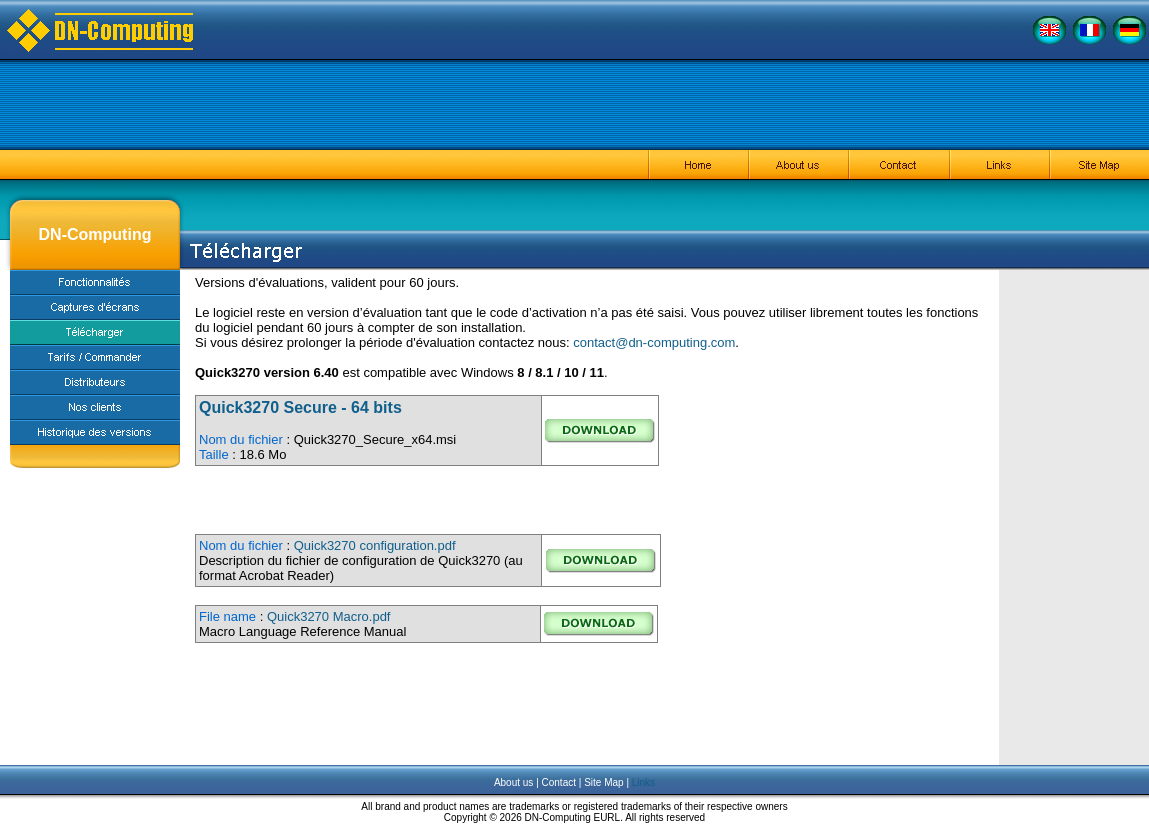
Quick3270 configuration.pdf (375, 545)
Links (643, 782)
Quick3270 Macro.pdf (329, 616)
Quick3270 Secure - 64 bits (300, 407)
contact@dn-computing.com (654, 342)
